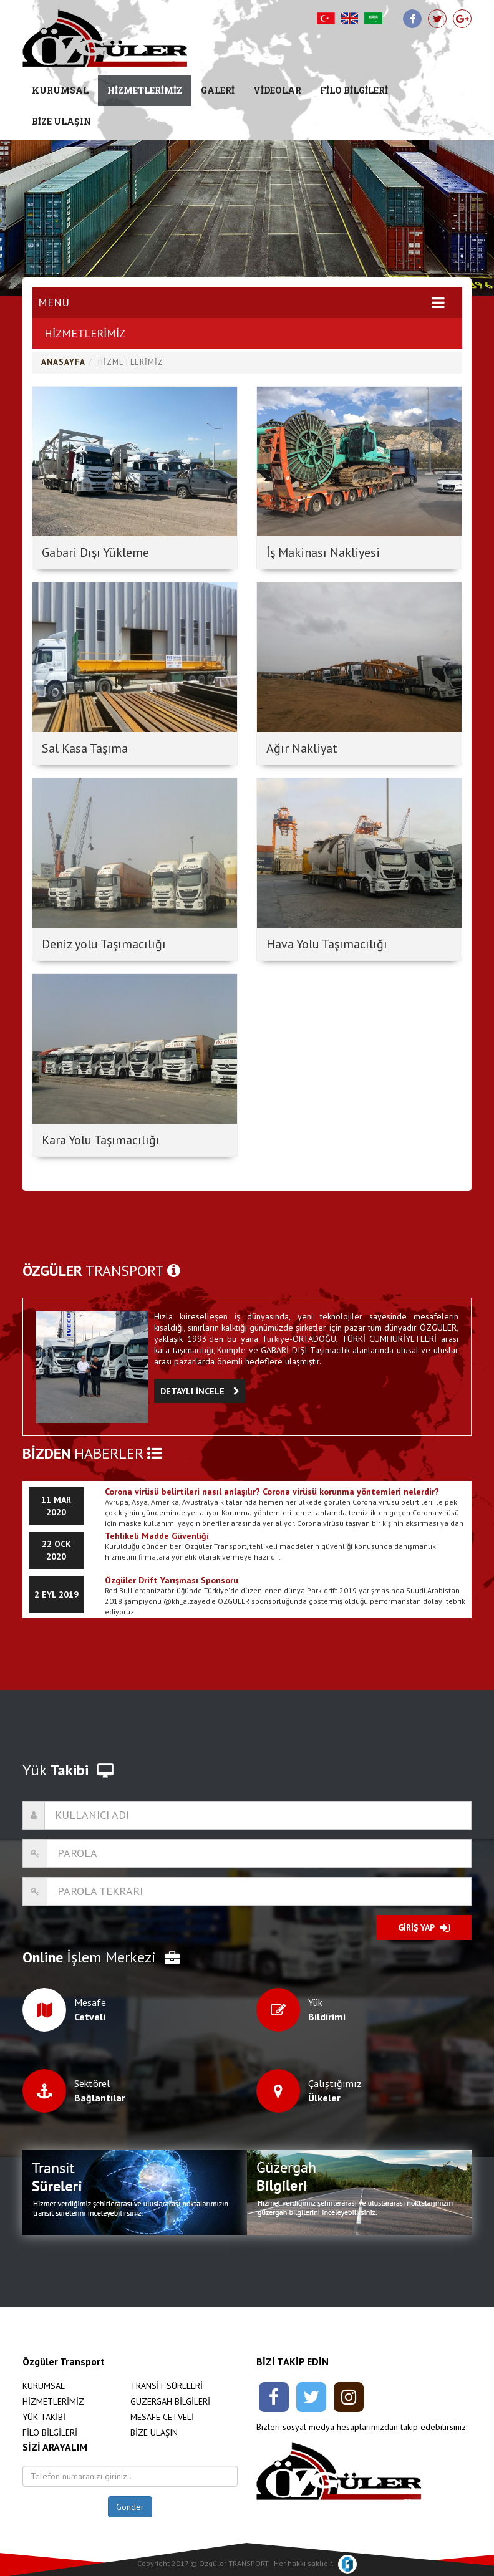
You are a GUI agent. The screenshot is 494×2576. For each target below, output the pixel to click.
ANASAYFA (63, 361)
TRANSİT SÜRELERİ (166, 2385)
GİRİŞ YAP (424, 1926)
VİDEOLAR (277, 89)
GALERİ (218, 89)
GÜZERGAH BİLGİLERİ (170, 2400)
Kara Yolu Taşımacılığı (101, 1139)
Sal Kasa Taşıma (85, 747)
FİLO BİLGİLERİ (354, 89)
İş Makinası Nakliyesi (323, 551)
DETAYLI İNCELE (200, 1390)
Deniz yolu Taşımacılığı (104, 943)
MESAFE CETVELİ (162, 2416)
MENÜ (241, 301)
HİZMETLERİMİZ (144, 89)
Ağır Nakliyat (301, 747)
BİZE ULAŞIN (61, 120)
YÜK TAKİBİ (43, 2416)
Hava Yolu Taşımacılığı (326, 943)
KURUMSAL (60, 89)
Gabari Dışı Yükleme (95, 551)
